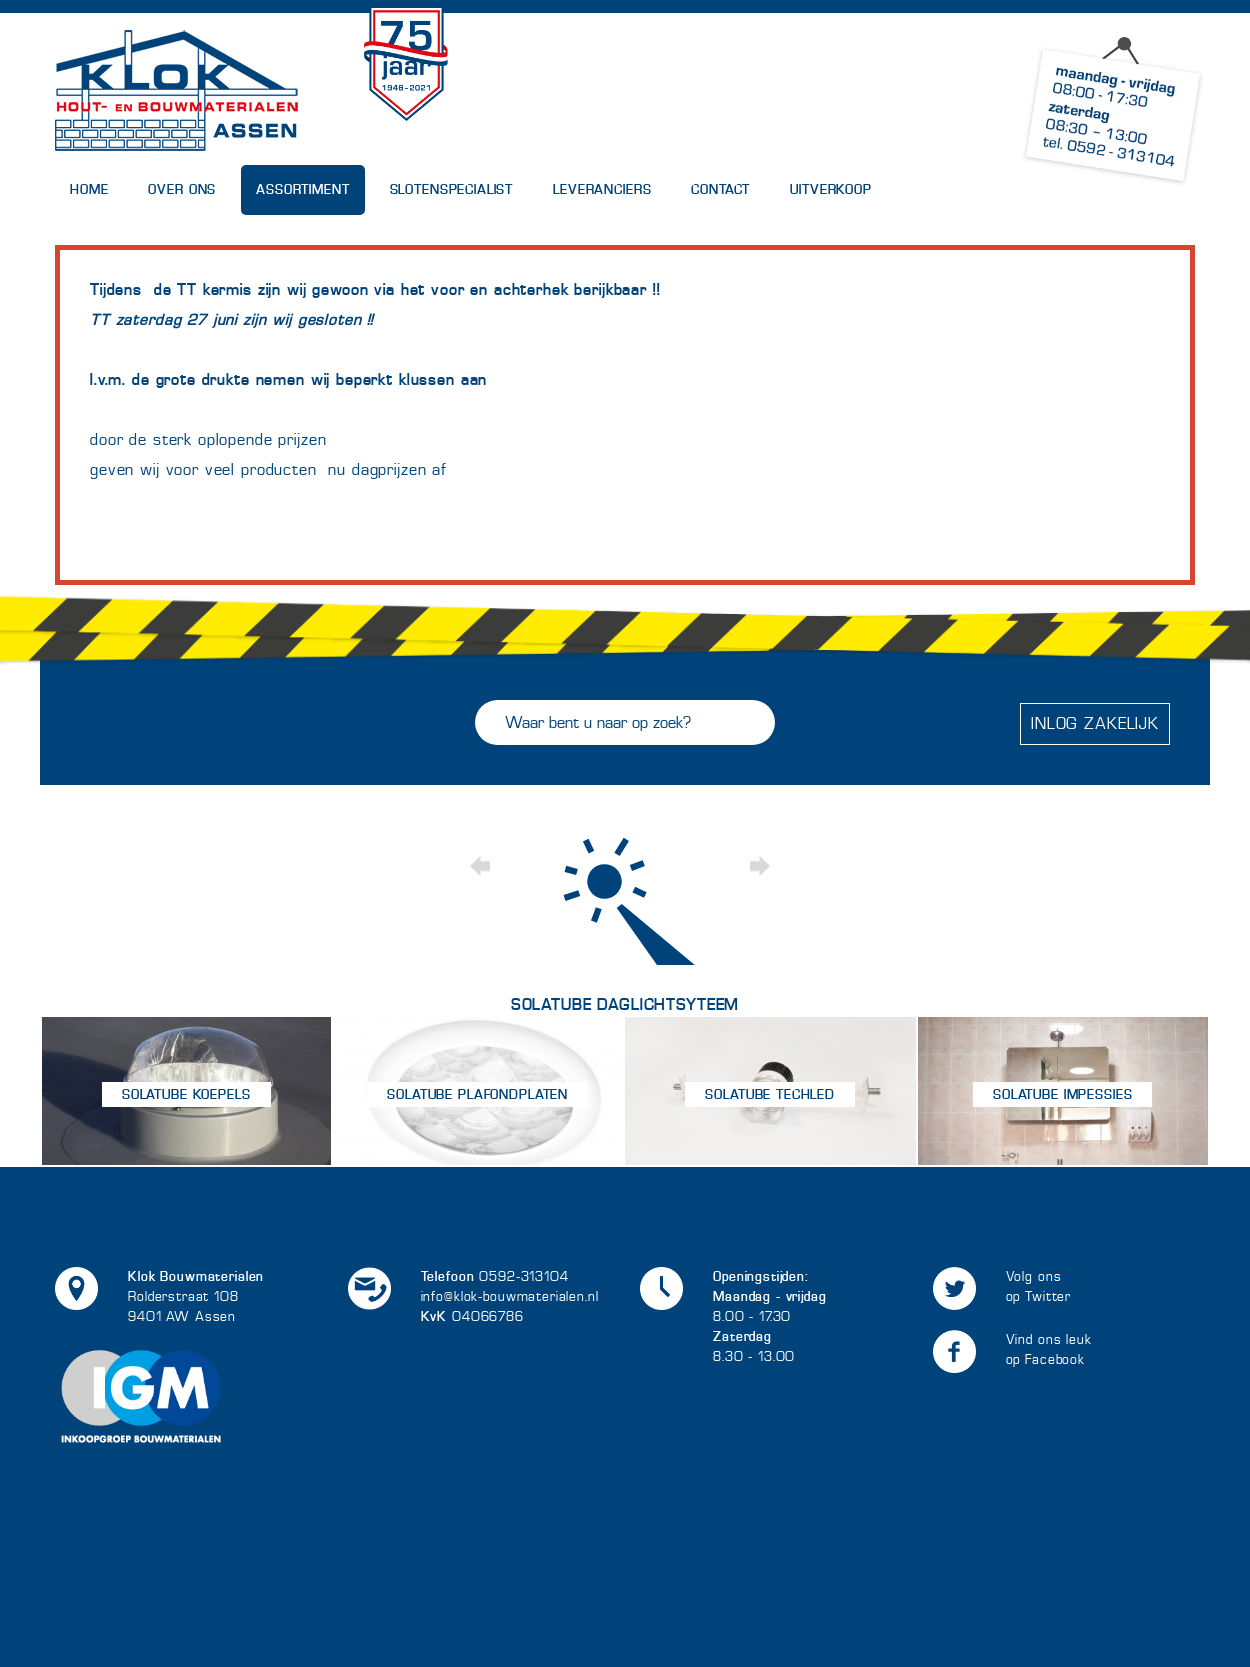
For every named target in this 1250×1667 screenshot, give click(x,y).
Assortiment (302, 189)
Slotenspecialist (452, 189)
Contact (720, 189)
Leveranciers (602, 189)
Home (89, 189)
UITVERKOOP (831, 189)
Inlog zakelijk (1095, 723)
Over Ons (182, 189)
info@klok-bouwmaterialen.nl (510, 1296)
